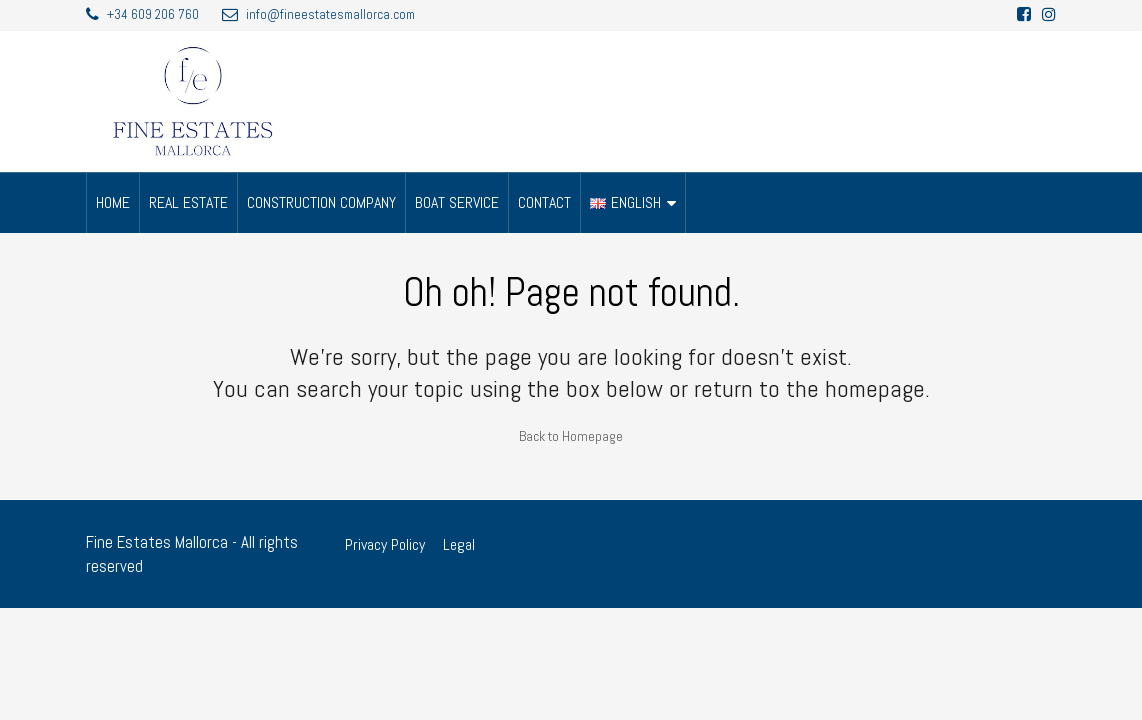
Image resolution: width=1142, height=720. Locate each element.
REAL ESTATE (188, 202)
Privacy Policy (385, 544)
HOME (113, 202)
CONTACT (544, 202)
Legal (459, 544)
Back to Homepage (571, 436)
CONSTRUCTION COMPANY (321, 202)
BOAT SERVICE (457, 202)
